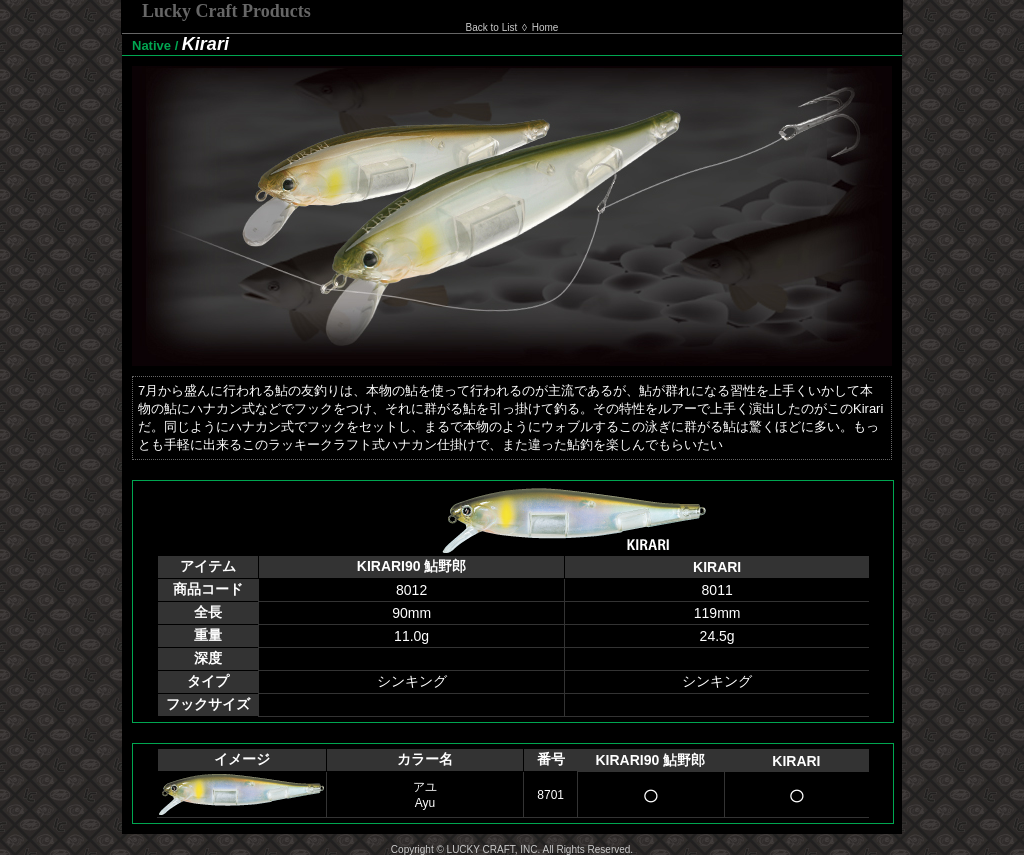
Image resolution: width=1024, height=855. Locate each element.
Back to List (492, 27)
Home (545, 27)
